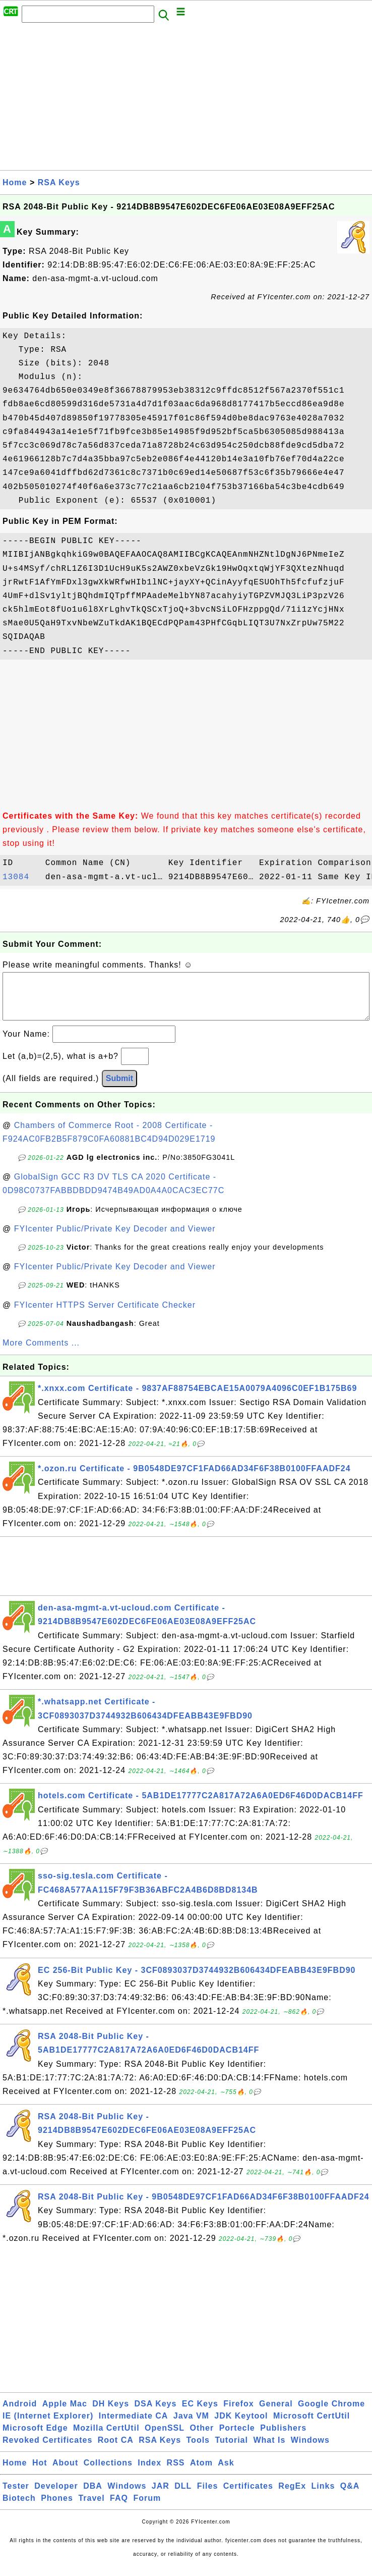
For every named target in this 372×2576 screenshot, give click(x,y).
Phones (57, 2508)
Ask (226, 2472)
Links (323, 2496)
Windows (310, 2450)
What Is (269, 2450)
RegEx (292, 2496)
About (65, 2472)
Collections (108, 2472)
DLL (183, 2496)
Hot (39, 2472)
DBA (92, 2496)
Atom (201, 2472)
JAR (160, 2496)
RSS (176, 2472)
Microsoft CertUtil (311, 2426)
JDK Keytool (241, 2426)
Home (15, 182)
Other (202, 2438)
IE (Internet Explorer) (48, 2426)
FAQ (119, 2508)
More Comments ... (41, 1353)
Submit (119, 1088)
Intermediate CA (133, 2426)
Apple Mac (64, 2413)
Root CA (116, 2450)
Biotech (19, 2508)
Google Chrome (331, 2413)
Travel (91, 2508)
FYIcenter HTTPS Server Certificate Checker (105, 1315)
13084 (21, 877)
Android (20, 2413)
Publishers (283, 2438)
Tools (198, 2450)
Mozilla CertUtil (106, 2438)
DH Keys (110, 2413)
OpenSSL (164, 2438)
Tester (16, 2496)
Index (149, 2472)
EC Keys (200, 2413)
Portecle (237, 2438)
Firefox (238, 2413)
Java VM (191, 2426)
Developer (56, 2496)
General (276, 2413)
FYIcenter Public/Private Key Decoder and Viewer (115, 1239)
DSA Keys (156, 2413)
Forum (147, 2508)
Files (207, 2496)
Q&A (350, 2496)
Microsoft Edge (35, 2438)
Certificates (248, 2496)
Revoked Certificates (47, 2450)
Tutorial (231, 2450)
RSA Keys (59, 182)
